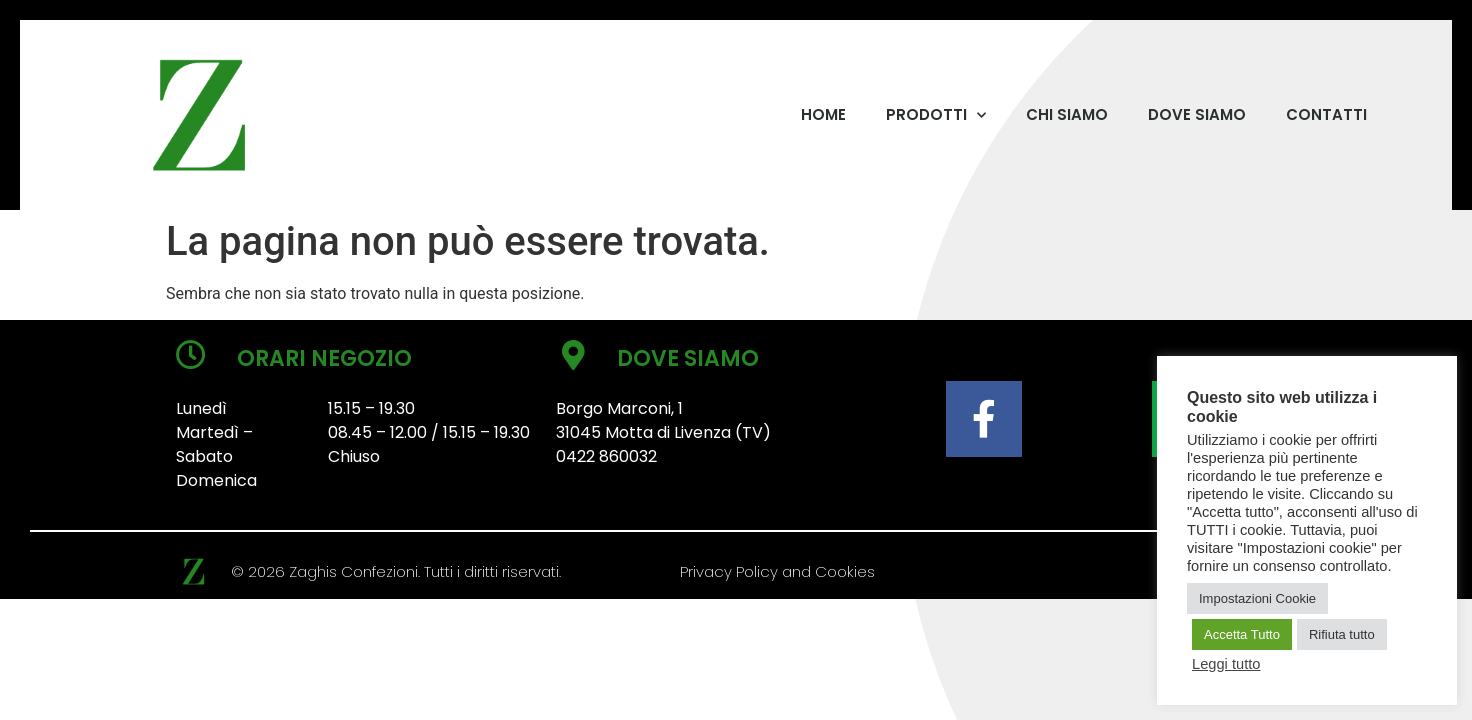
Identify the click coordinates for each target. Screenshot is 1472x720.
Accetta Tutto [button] (1242, 634)
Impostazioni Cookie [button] (1257, 598)
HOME (823, 114)
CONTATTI (1326, 114)
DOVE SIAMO (1197, 114)
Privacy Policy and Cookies (777, 571)
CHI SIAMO (1067, 114)
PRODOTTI (936, 115)
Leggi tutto (1226, 664)
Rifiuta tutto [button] (1342, 634)
